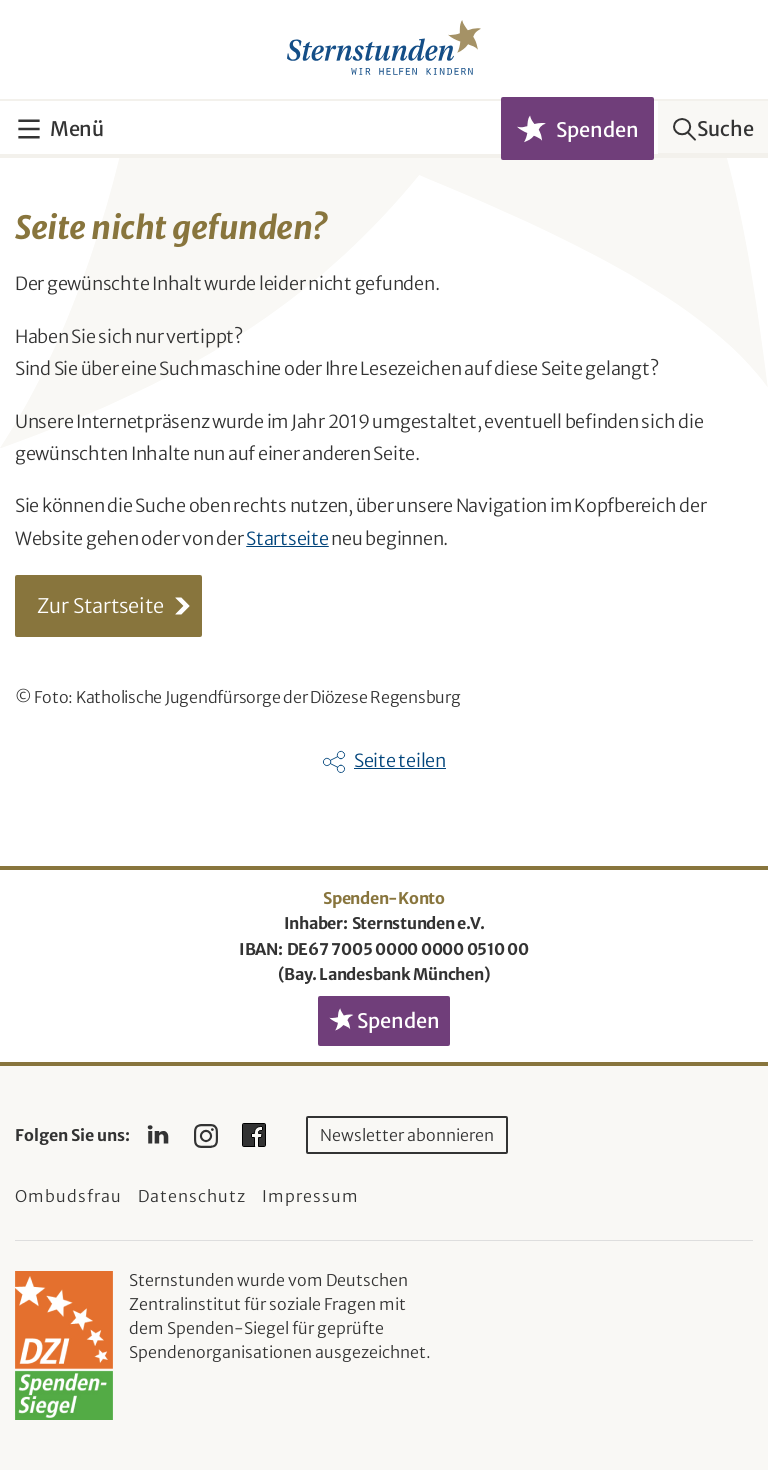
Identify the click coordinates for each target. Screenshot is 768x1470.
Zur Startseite (100, 605)
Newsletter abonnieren (407, 1135)
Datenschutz (192, 1196)
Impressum (310, 1196)
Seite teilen (400, 760)
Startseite (287, 538)
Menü (77, 128)
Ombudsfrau (68, 1196)
